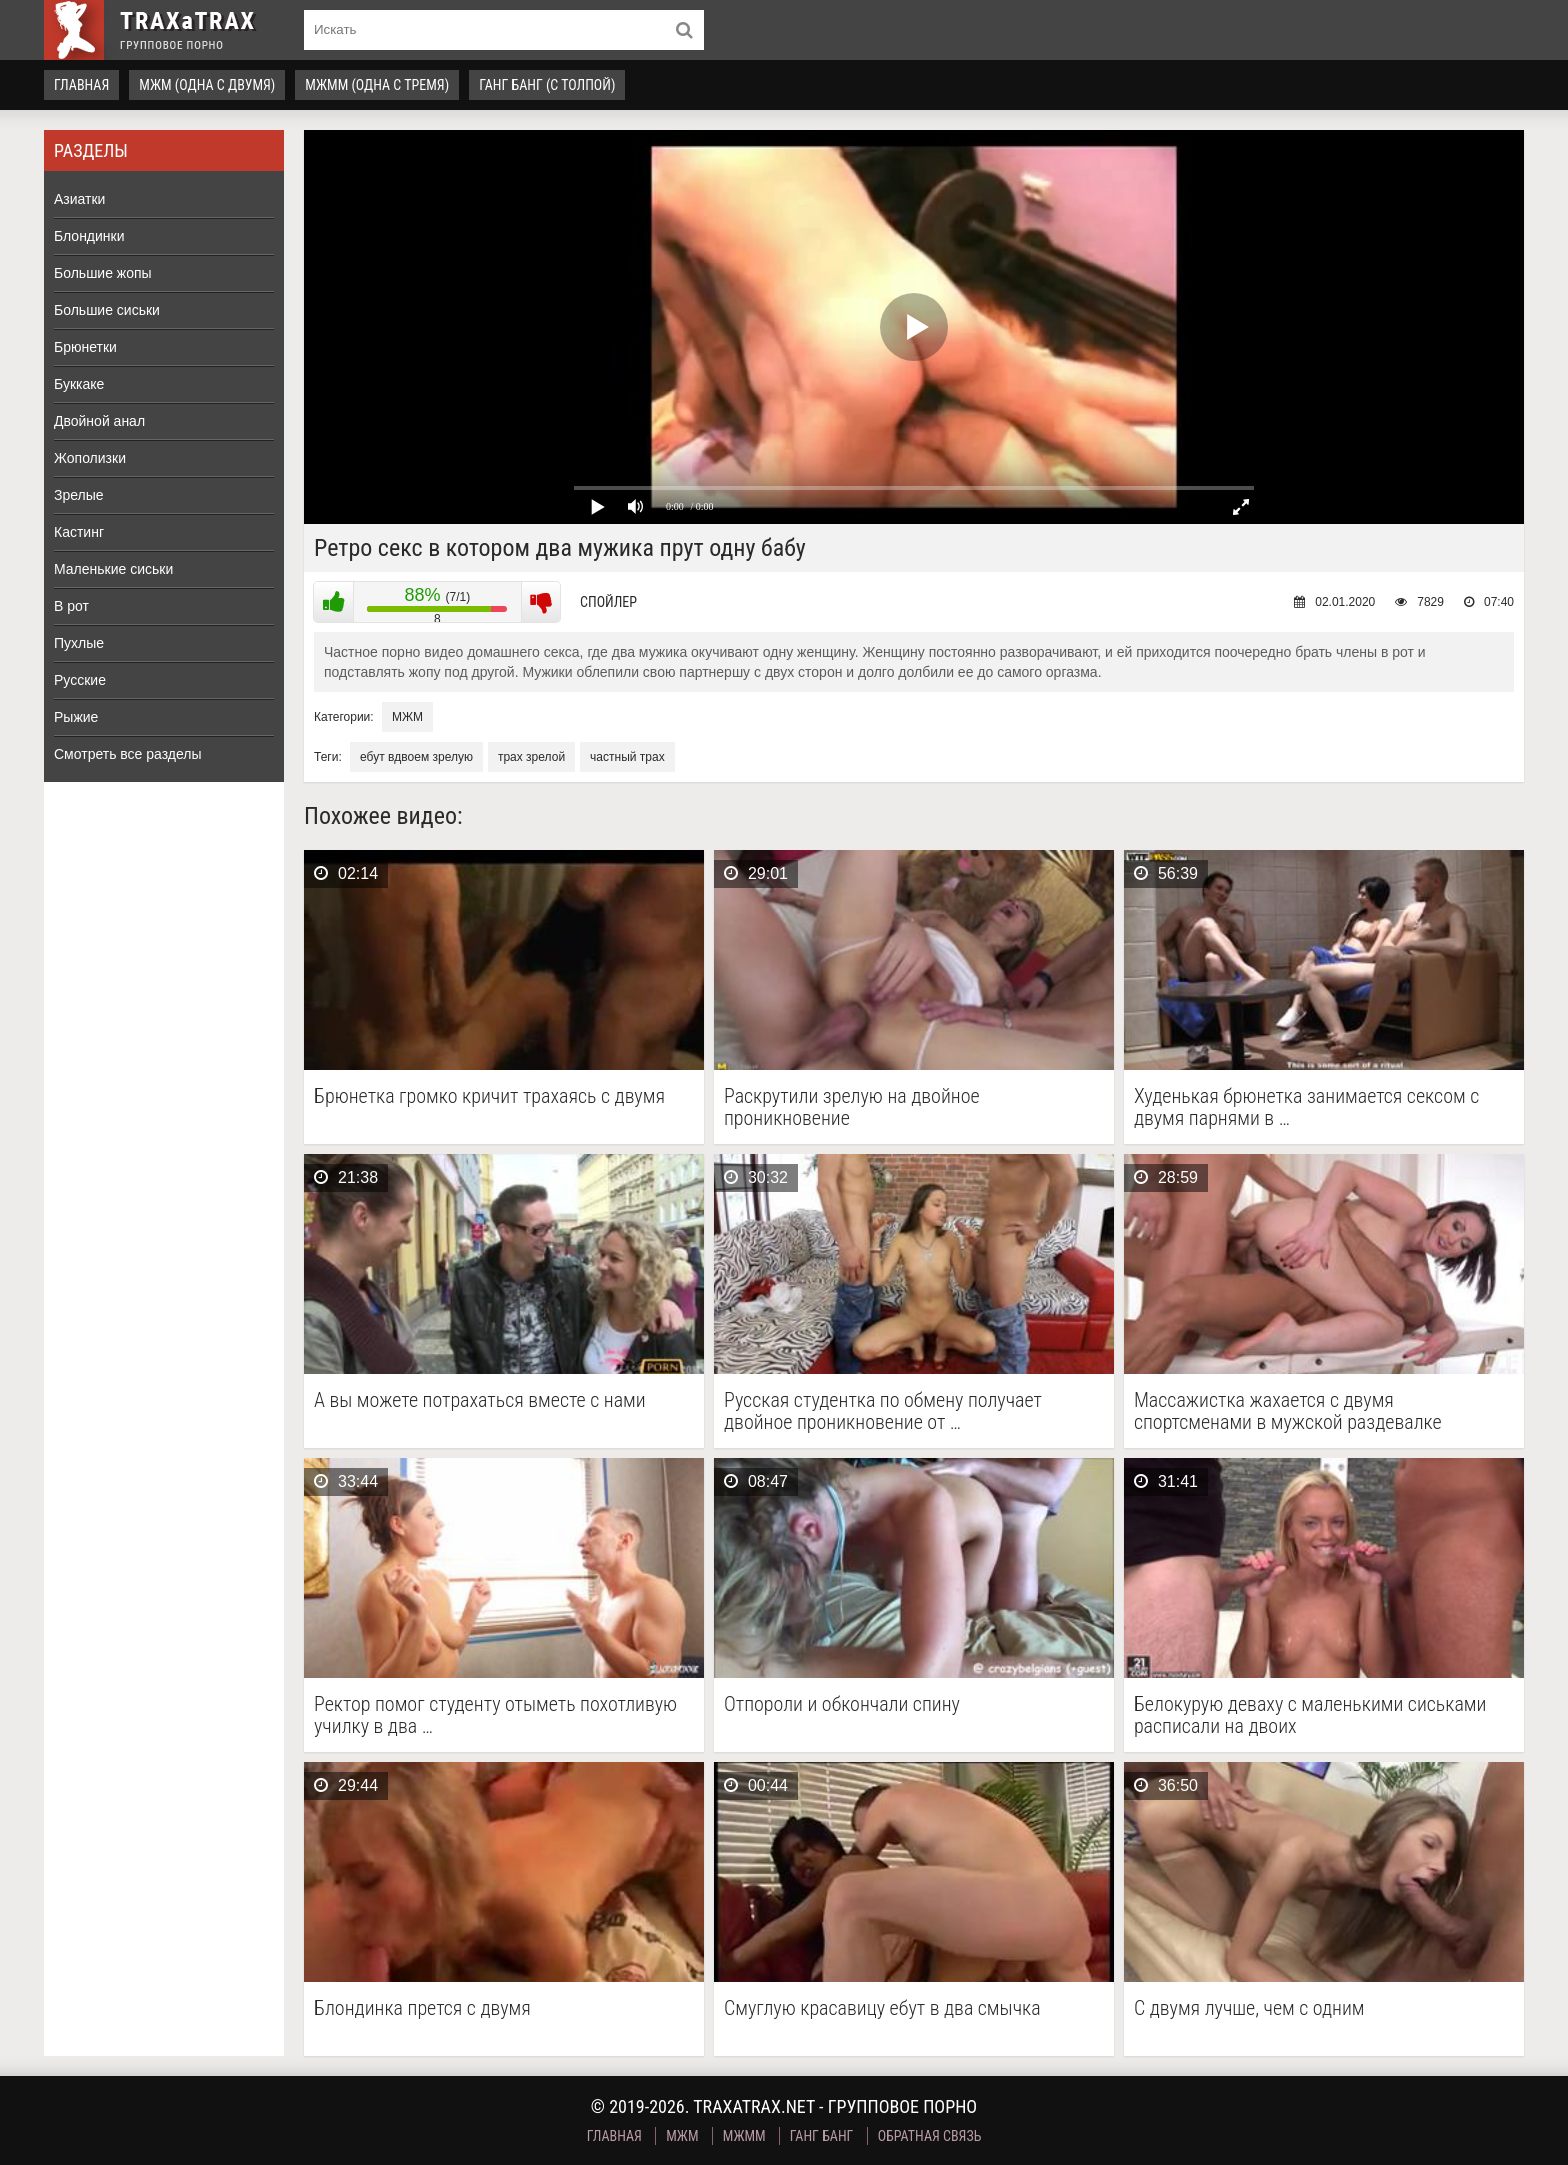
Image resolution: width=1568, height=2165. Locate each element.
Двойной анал (99, 421)
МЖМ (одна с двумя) (207, 85)
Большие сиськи (107, 310)
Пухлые (79, 643)
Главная (81, 85)
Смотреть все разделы (128, 754)
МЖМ (407, 717)
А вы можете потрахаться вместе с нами (480, 1400)
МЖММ (744, 2136)
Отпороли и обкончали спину (842, 1704)
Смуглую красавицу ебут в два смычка (882, 2008)
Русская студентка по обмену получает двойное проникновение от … (883, 1411)
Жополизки (90, 458)
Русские (80, 680)
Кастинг (79, 532)
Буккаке (79, 384)
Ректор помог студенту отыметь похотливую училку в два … (495, 1715)
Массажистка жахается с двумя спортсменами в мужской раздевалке (1288, 1411)
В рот (71, 606)
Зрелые (79, 495)
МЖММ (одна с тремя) (377, 85)
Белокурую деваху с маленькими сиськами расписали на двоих (1310, 1715)
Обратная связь (930, 2136)
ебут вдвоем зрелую (416, 757)
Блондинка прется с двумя (422, 2008)
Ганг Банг (822, 2136)
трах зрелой (531, 757)
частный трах (627, 757)
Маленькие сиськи (113, 569)
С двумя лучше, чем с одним (1249, 2008)
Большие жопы (103, 273)
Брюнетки (85, 347)
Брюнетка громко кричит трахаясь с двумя (489, 1096)
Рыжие (76, 717)
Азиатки (79, 199)
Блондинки (89, 236)
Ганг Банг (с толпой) (547, 85)
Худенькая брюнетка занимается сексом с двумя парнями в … (1306, 1107)
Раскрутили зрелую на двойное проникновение (852, 1107)
